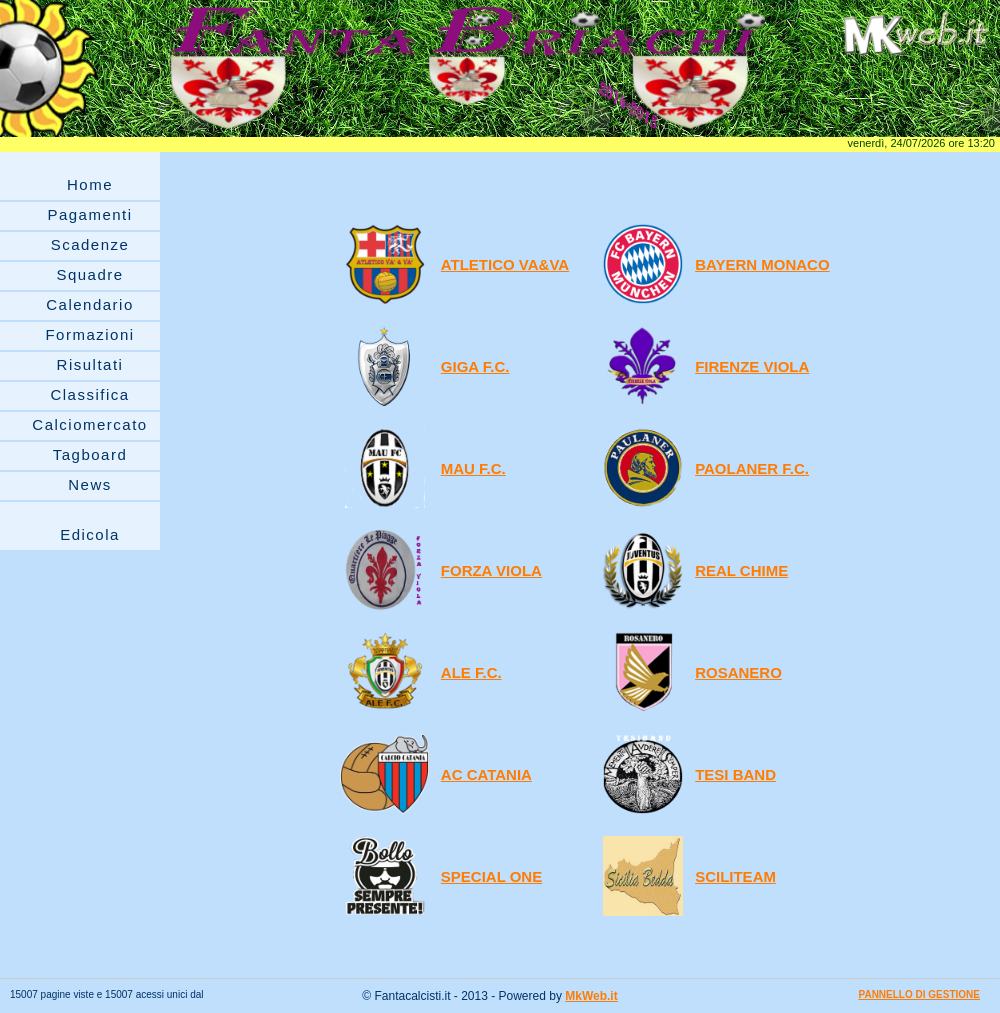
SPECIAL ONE (491, 876)
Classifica (89, 394)
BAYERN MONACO (762, 264)
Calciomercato (89, 424)
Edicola (90, 534)
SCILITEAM (735, 876)
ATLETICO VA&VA (505, 264)
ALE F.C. (471, 672)
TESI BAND (735, 774)
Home (90, 184)
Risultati (90, 364)
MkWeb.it (591, 996)
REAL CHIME (741, 570)
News (90, 484)
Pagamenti (89, 214)
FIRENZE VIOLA (752, 366)
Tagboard (90, 454)
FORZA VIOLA (491, 570)
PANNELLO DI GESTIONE (920, 994)
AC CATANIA (486, 774)
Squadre (89, 274)
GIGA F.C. (475, 366)
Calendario (90, 304)
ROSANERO (738, 672)
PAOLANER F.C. (752, 468)
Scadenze (90, 244)
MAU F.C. (473, 468)
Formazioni (89, 334)
